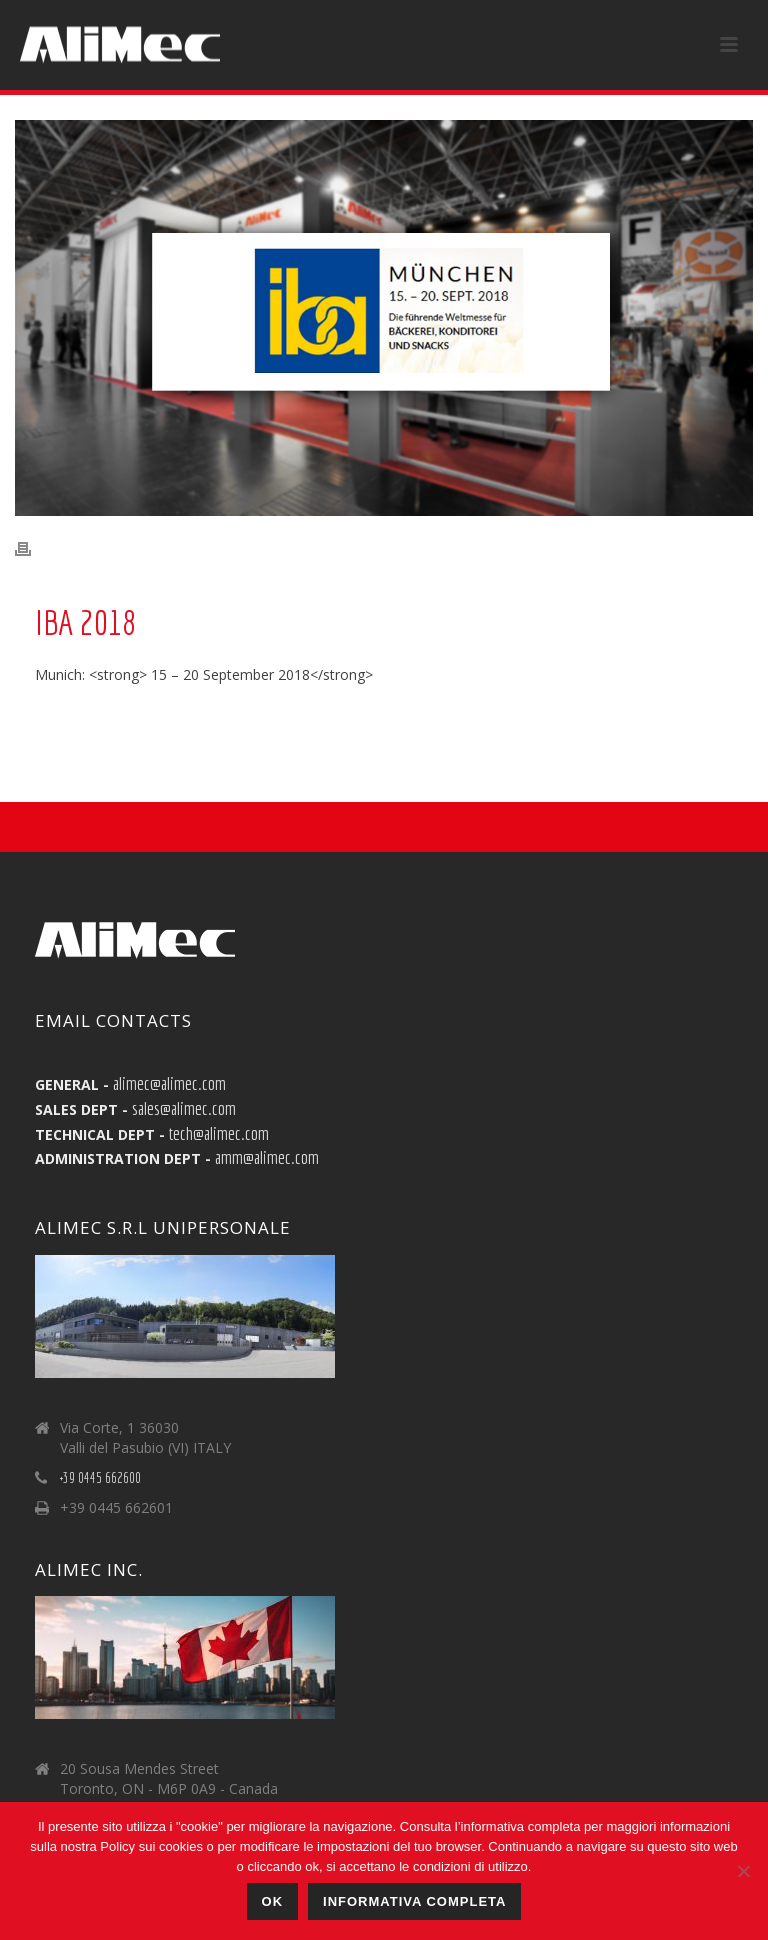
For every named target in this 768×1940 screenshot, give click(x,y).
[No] (743, 1871)
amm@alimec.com (267, 1157)
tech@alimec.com (219, 1133)
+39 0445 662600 (100, 1478)
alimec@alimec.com (169, 1083)
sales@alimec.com (184, 1108)
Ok (273, 1901)
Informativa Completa (414, 1901)
